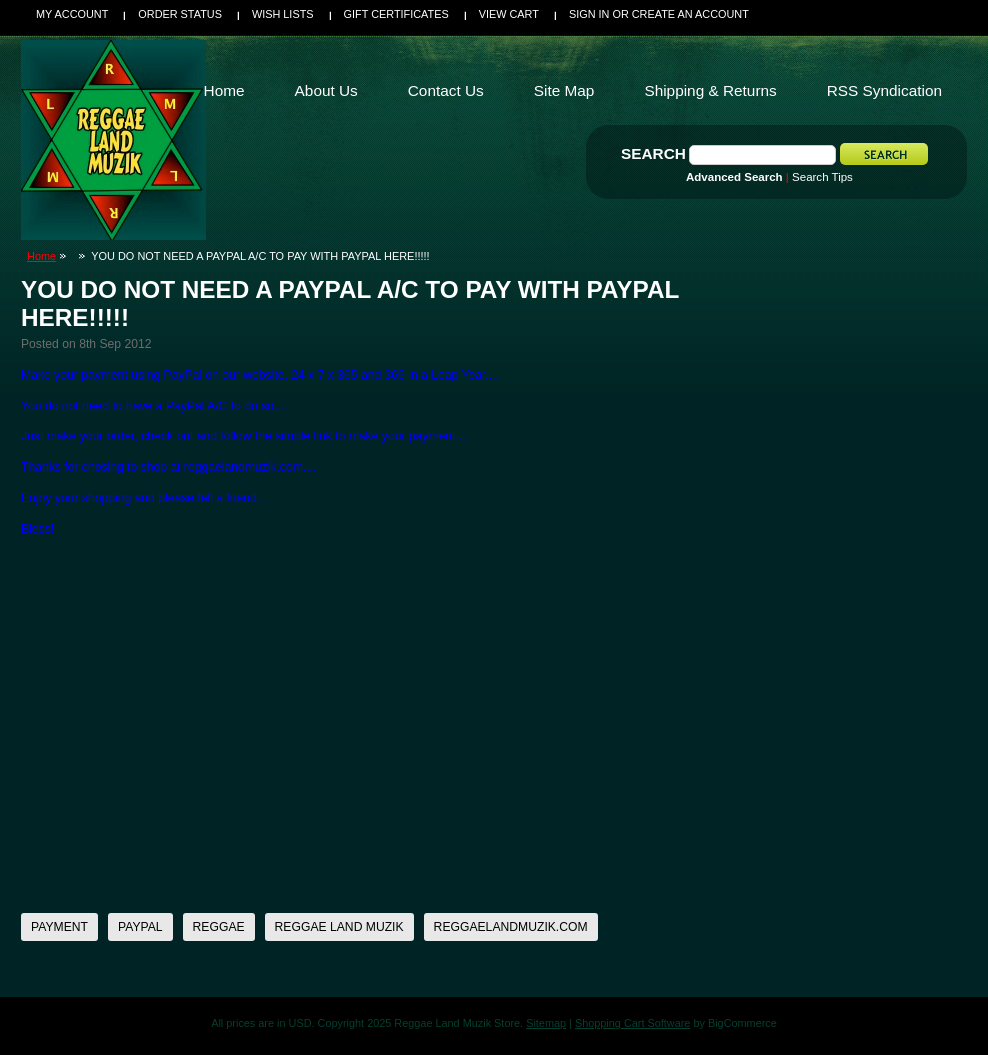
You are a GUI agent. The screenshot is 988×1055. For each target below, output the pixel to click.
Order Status (180, 14)
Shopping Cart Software (632, 1023)
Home (41, 256)
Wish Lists (283, 14)
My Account (72, 14)
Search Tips (822, 177)
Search (653, 153)
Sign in (589, 14)
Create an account (690, 14)
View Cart (509, 14)
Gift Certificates (396, 14)
